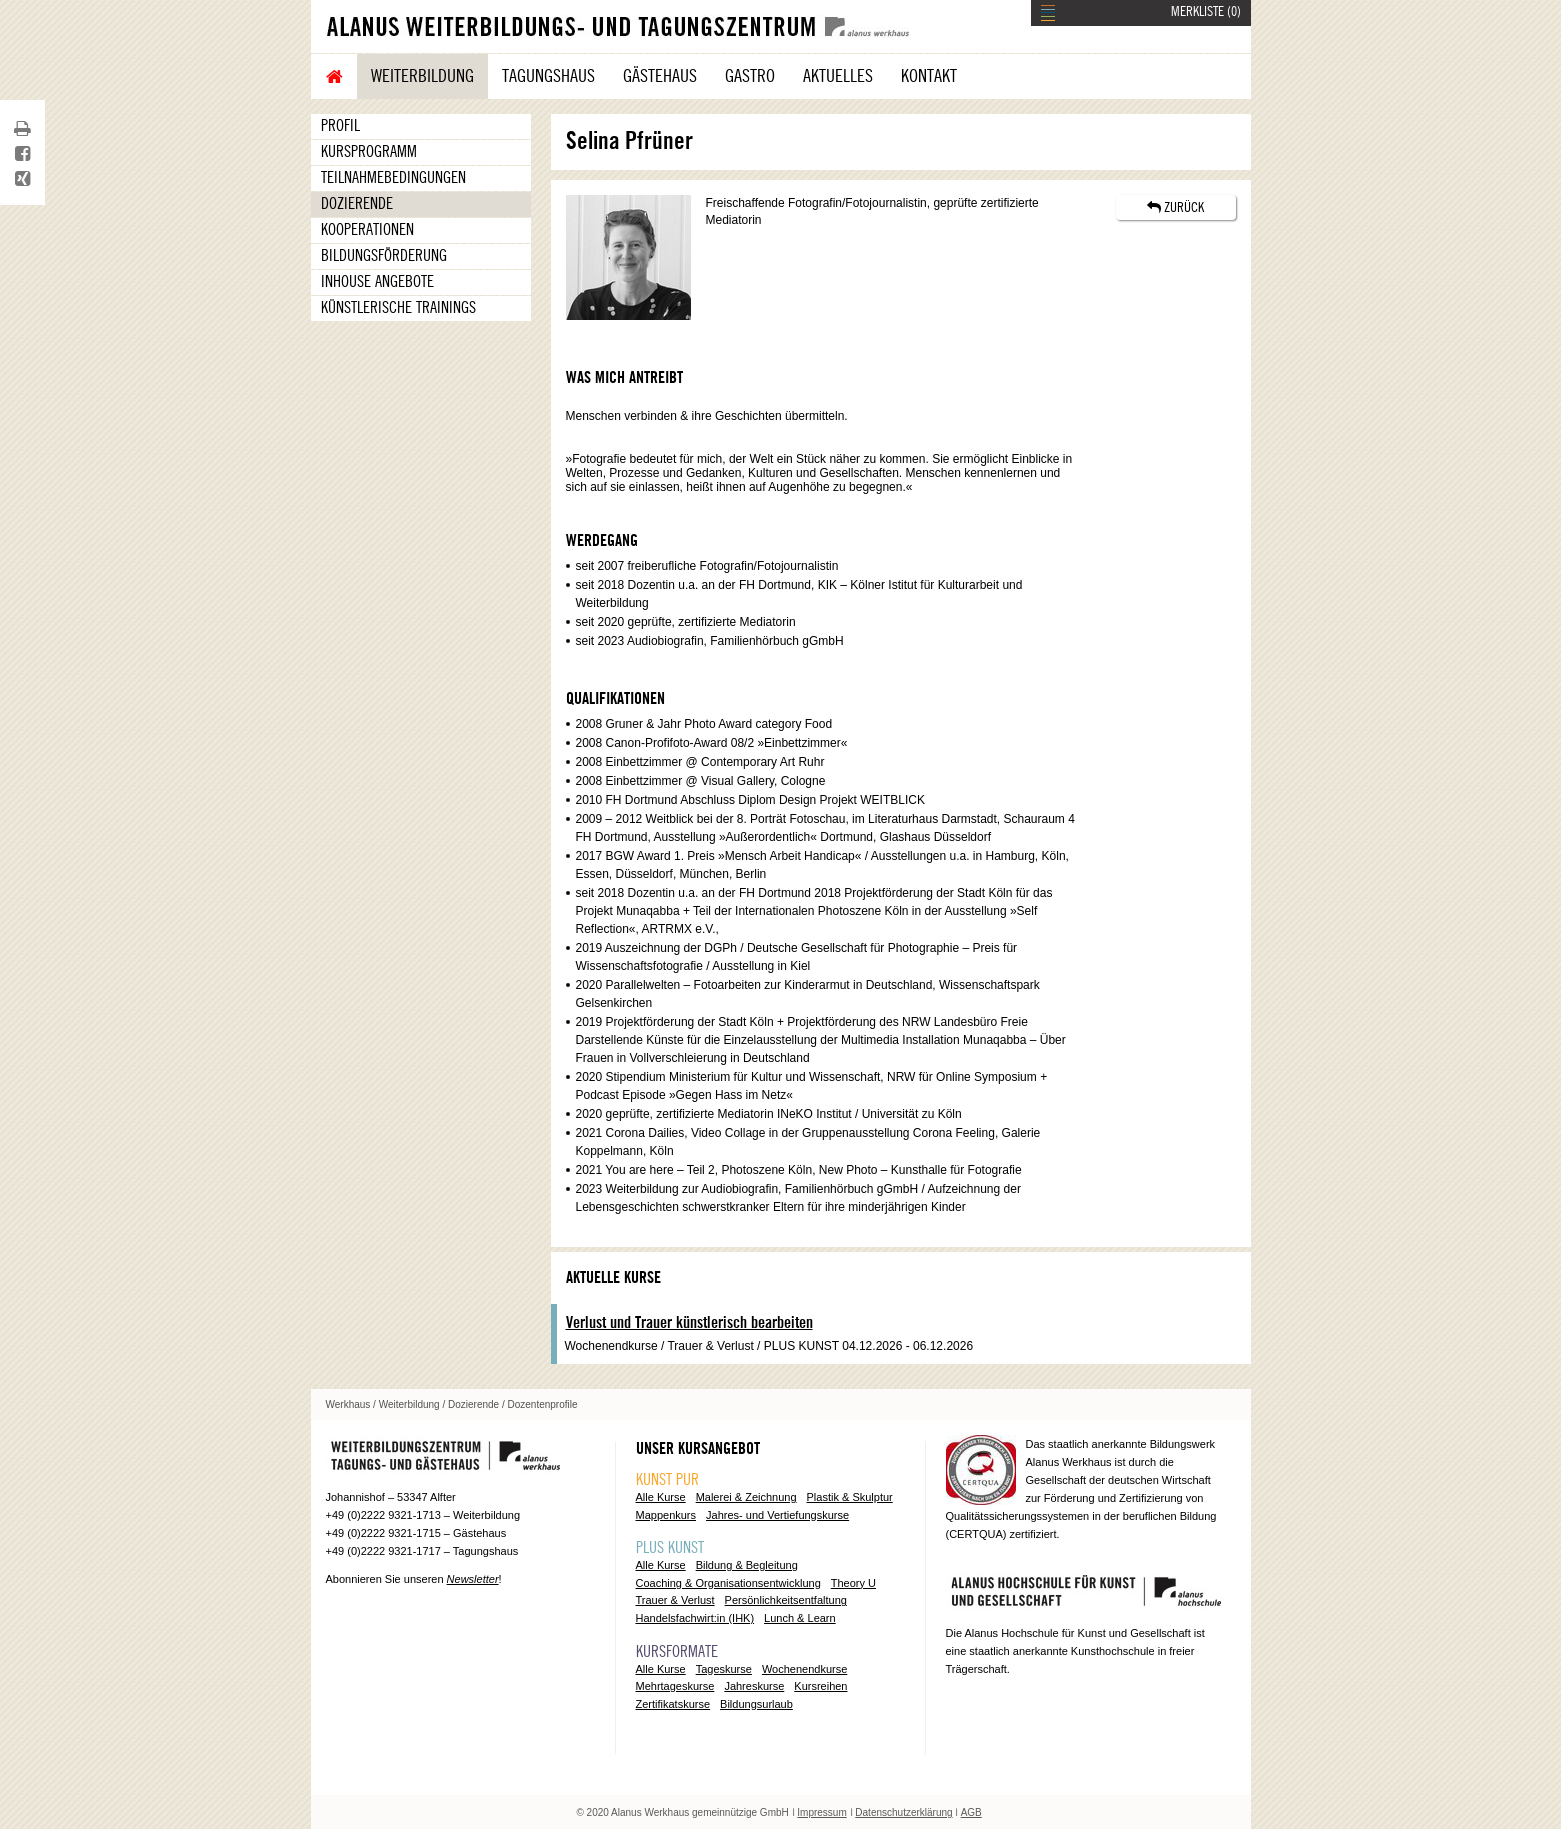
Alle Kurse (661, 1497)
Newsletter (473, 1579)
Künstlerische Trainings (398, 308)
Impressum (821, 1812)
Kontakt (929, 76)
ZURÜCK (1175, 207)
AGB (971, 1812)
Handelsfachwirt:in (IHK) (695, 1618)
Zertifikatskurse (673, 1704)
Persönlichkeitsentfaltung (786, 1600)
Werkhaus (348, 1404)
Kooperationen (367, 230)
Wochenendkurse (804, 1669)
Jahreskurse (754, 1686)
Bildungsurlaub (756, 1704)
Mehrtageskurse (675, 1686)
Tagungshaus (548, 76)
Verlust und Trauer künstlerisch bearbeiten (689, 1323)
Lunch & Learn (800, 1618)
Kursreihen (820, 1686)
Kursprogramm (369, 152)
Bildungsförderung (384, 256)
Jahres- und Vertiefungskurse (777, 1515)
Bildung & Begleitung (747, 1565)
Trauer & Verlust (675, 1600)
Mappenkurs (666, 1515)
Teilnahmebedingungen (393, 178)
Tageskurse (724, 1669)
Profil (340, 126)
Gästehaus (660, 76)
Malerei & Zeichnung (746, 1497)
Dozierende (357, 204)
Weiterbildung (422, 76)
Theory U (853, 1583)
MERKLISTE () (1206, 12)
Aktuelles (838, 76)
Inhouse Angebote (377, 282)
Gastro (750, 76)
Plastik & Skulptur (850, 1497)
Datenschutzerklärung (903, 1812)
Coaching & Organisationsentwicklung (728, 1583)
